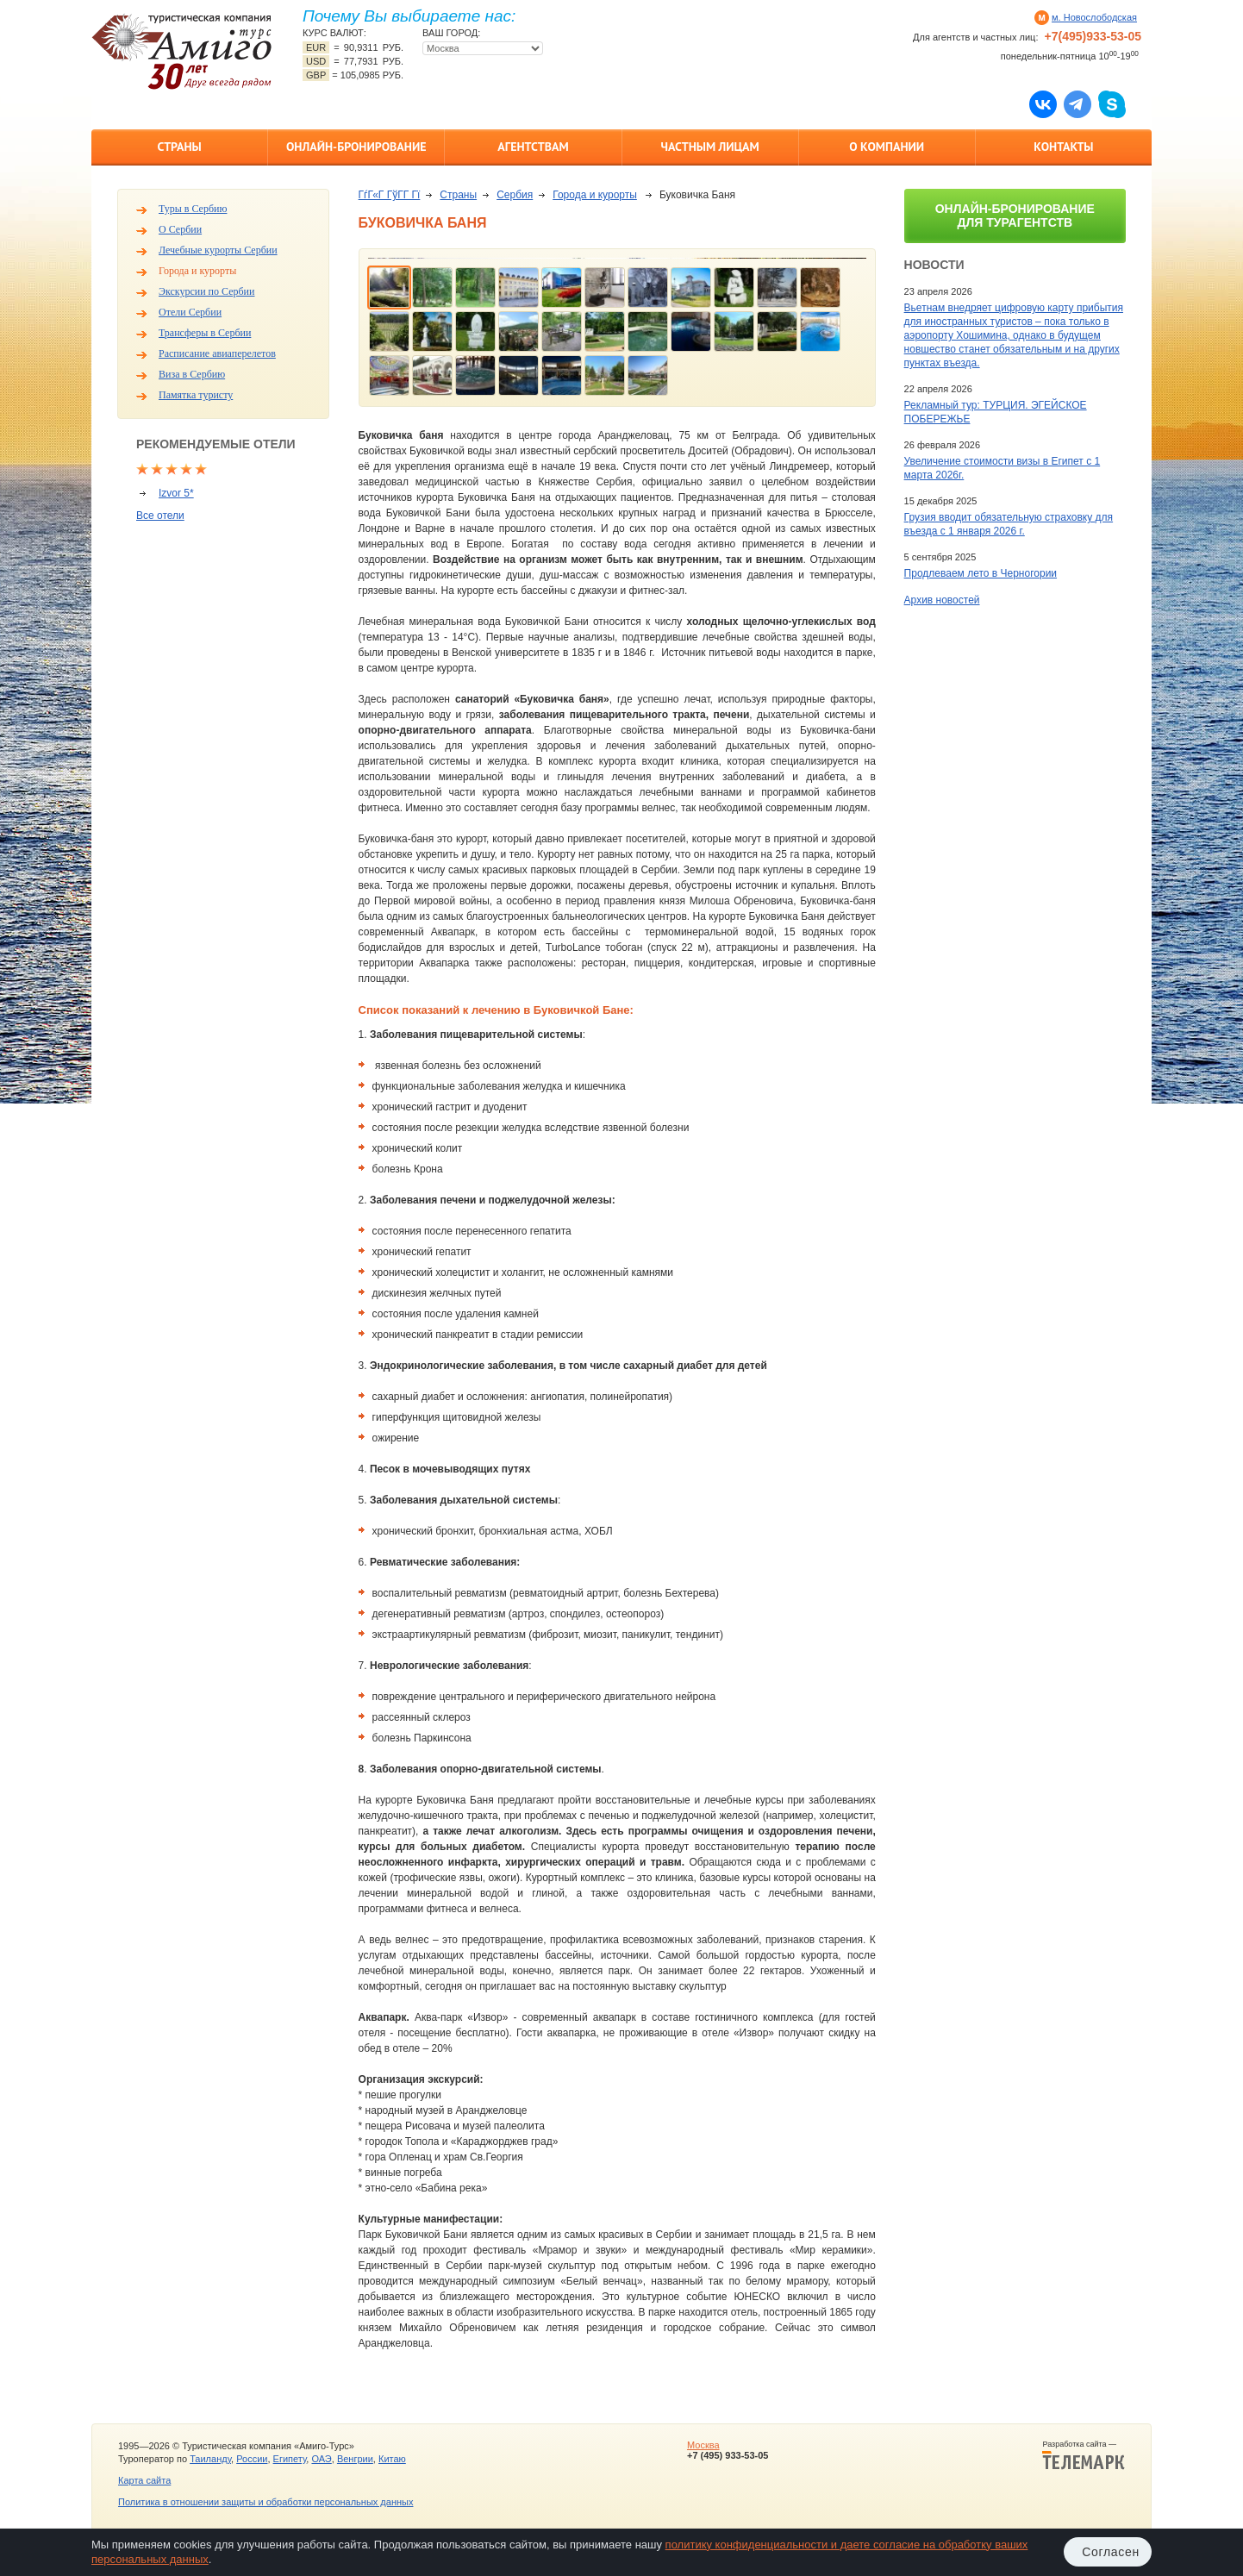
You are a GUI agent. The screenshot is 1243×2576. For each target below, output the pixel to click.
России (251, 2459)
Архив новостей (942, 600)
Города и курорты (197, 271)
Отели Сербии (190, 312)
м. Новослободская (1094, 17)
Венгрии (355, 2459)
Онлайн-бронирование (356, 146)
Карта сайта (144, 2480)
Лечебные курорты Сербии (218, 250)
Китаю (392, 2459)
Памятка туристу (196, 395)
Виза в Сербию (192, 374)
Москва (703, 2445)
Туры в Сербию (193, 209)
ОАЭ (321, 2459)
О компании (886, 146)
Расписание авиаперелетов (217, 353)
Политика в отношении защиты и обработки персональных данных (265, 2502)
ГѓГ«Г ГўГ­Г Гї (390, 195)
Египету (290, 2459)
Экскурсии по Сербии (206, 291)
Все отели (160, 516)
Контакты (1063, 146)
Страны (179, 146)
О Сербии (180, 229)
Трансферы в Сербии (205, 333)
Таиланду (210, 2459)
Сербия (515, 195)
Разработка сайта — (1083, 2455)
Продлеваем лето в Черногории (980, 573)
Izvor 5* (176, 493)
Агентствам (532, 146)
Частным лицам (709, 146)
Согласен (1111, 2552)
